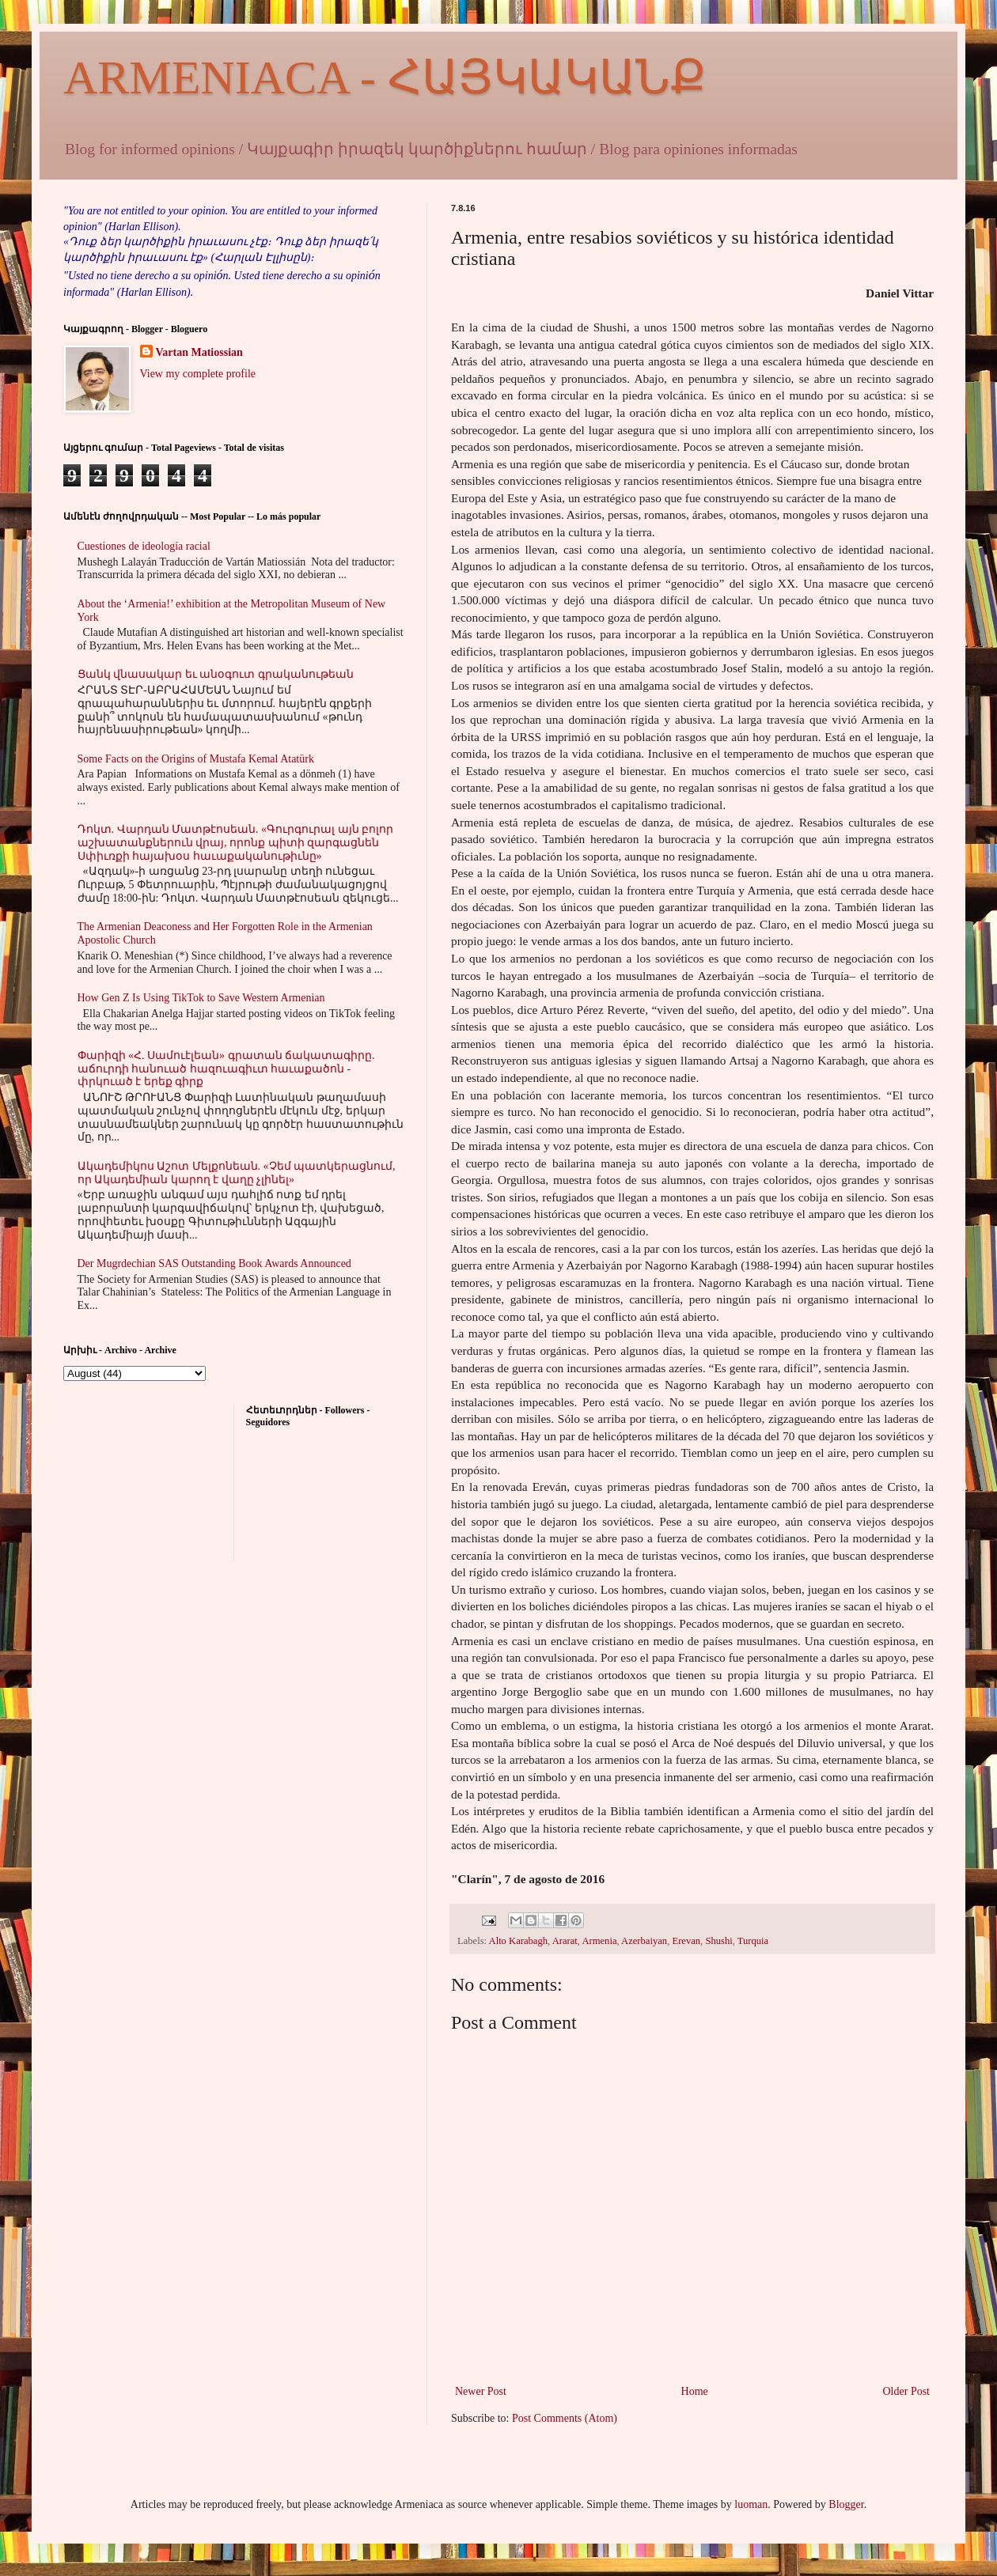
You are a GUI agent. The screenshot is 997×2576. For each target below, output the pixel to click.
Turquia (752, 1940)
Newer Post (480, 2391)
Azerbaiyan (644, 1940)
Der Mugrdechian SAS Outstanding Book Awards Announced (214, 1263)
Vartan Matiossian (199, 352)
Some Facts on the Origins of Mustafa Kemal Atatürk (196, 759)
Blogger (845, 2504)
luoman (751, 2504)
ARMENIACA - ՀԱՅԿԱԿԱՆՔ (384, 77)
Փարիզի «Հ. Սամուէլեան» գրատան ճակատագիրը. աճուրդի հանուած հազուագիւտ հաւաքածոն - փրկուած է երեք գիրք (226, 1069)
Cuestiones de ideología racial (144, 546)
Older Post (907, 2391)
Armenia (599, 1940)
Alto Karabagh (518, 1940)
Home (694, 2391)
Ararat (565, 1940)
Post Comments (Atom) (564, 2418)
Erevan (686, 1940)
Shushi (718, 1940)
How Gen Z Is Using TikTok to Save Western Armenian (201, 998)
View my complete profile (198, 374)
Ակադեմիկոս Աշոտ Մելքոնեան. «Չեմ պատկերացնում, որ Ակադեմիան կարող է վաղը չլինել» (237, 1173)
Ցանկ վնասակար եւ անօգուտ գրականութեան (216, 674)
